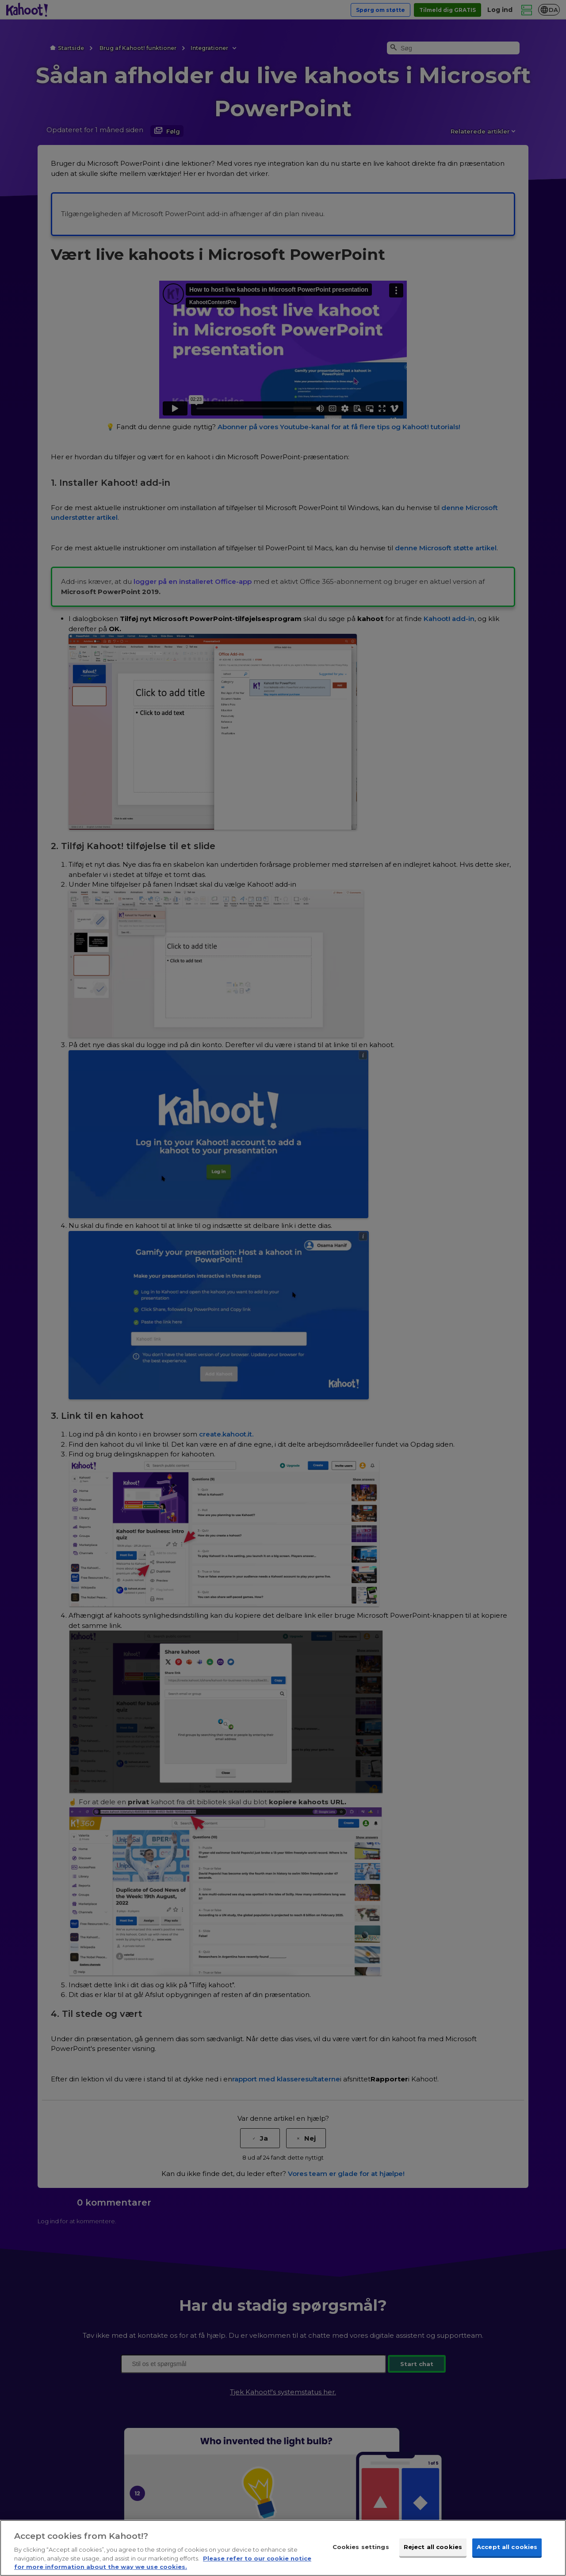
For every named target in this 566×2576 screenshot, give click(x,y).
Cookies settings (361, 2546)
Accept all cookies (507, 2546)
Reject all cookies (433, 2546)
